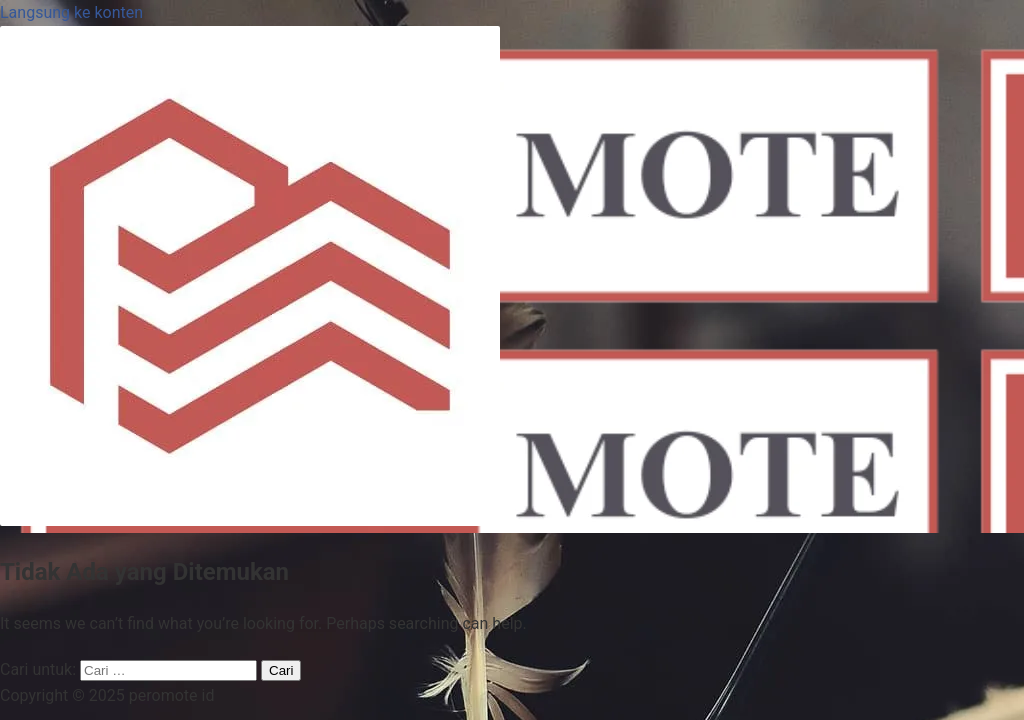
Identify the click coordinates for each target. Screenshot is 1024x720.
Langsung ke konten (71, 12)
